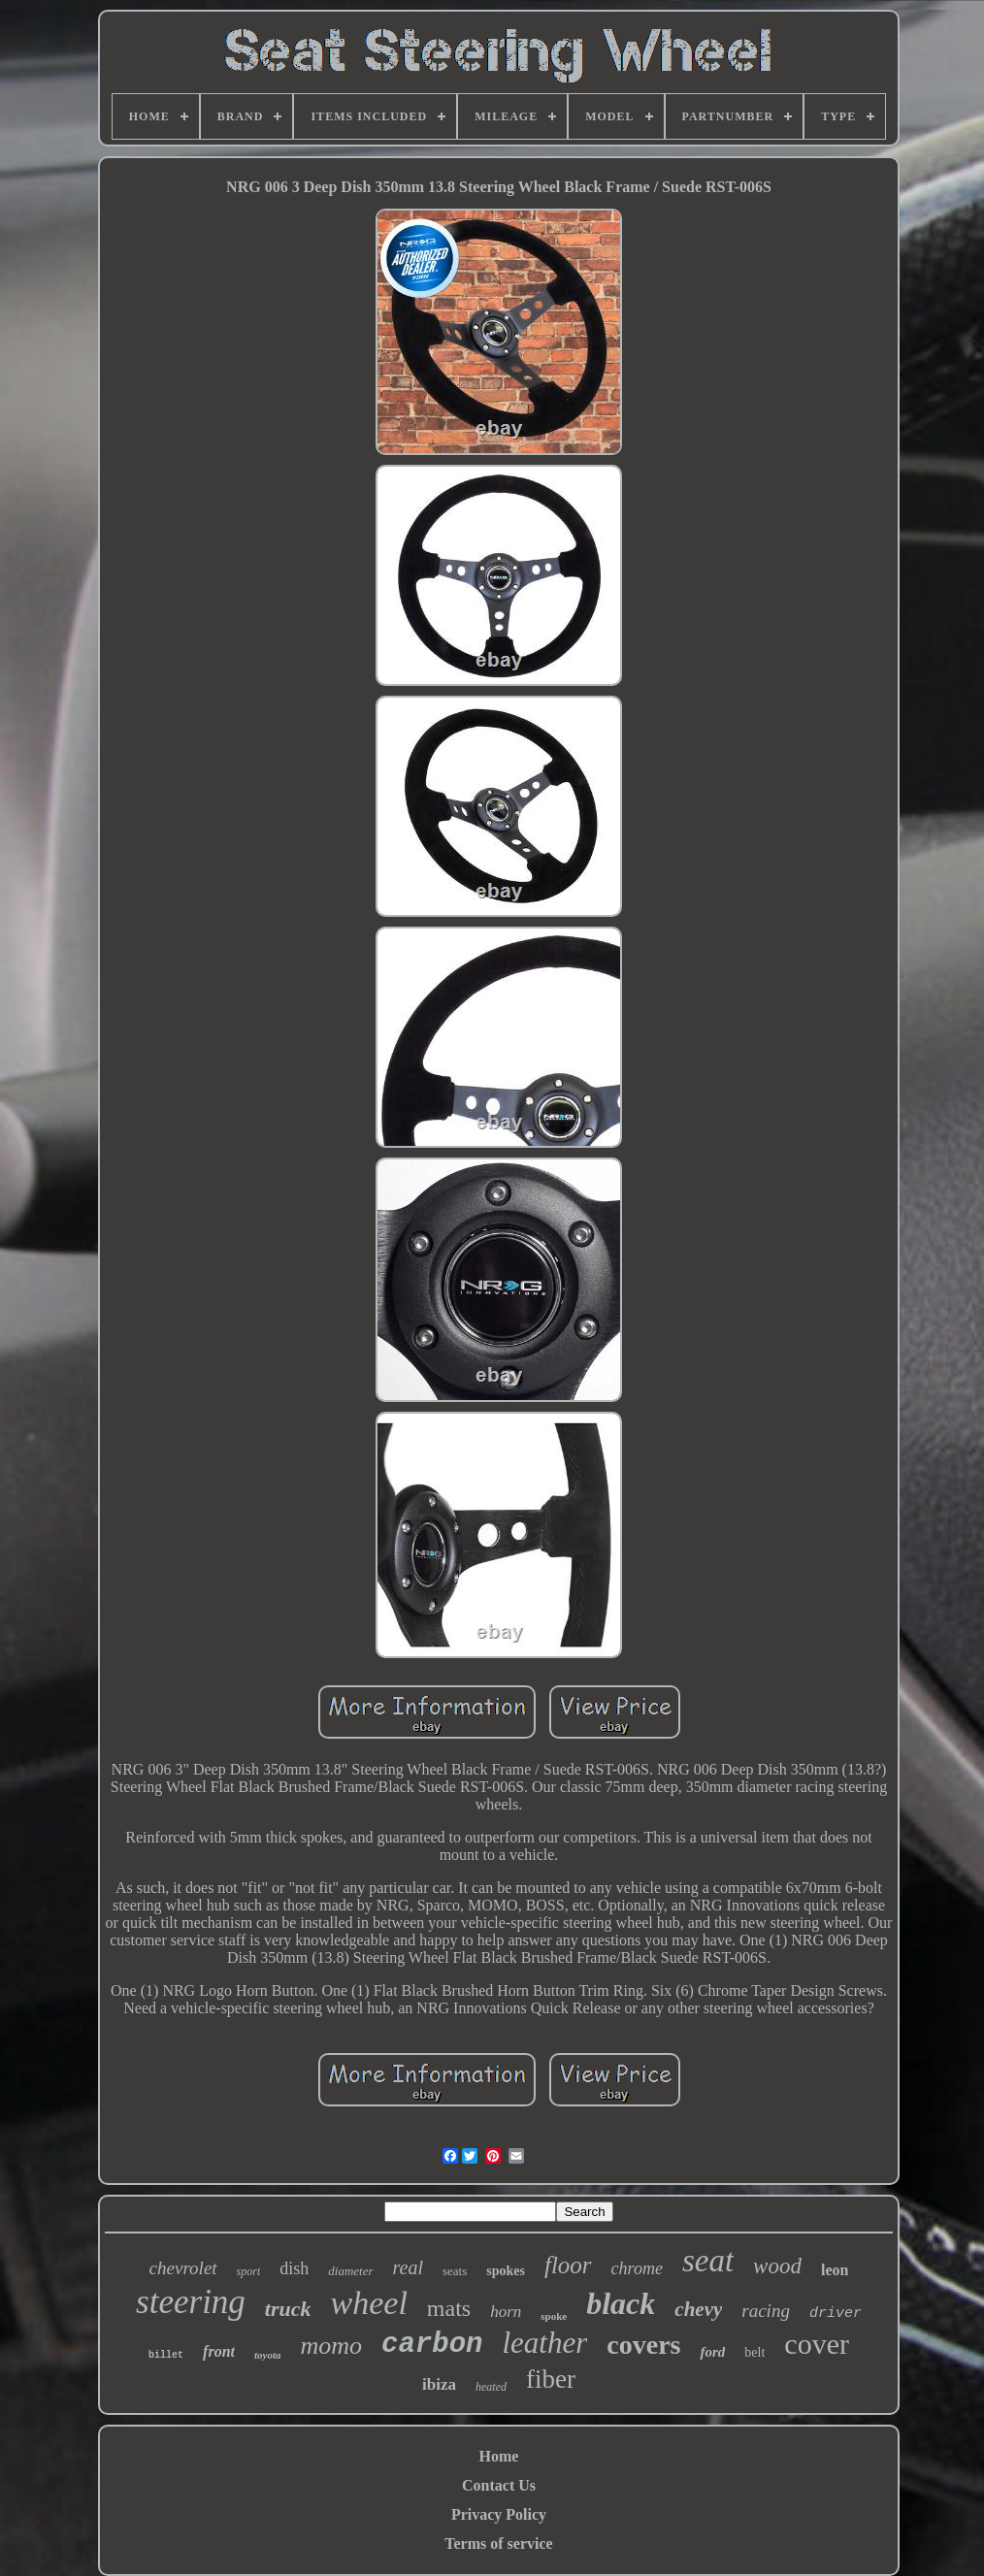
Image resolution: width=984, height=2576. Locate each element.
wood (777, 2266)
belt (754, 2352)
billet (165, 2355)
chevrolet (183, 2268)
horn (505, 2311)
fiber (550, 2379)
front (219, 2351)
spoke (554, 2316)
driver (835, 2313)
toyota (267, 2355)
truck (288, 2309)
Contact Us (499, 2485)
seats (455, 2271)
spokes (505, 2271)
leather (544, 2343)
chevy (698, 2309)
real (408, 2267)
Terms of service (498, 2543)
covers (643, 2345)
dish (294, 2268)
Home (499, 2456)
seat (708, 2260)
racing (765, 2310)
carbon (431, 2345)
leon (834, 2270)
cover (816, 2344)
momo (331, 2345)
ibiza (439, 2384)
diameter (350, 2271)
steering (191, 2302)
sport (249, 2271)
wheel (369, 2303)
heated (491, 2387)
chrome (637, 2268)
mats (449, 2308)
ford (712, 2352)
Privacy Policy (498, 2514)
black (620, 2303)
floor (568, 2265)
